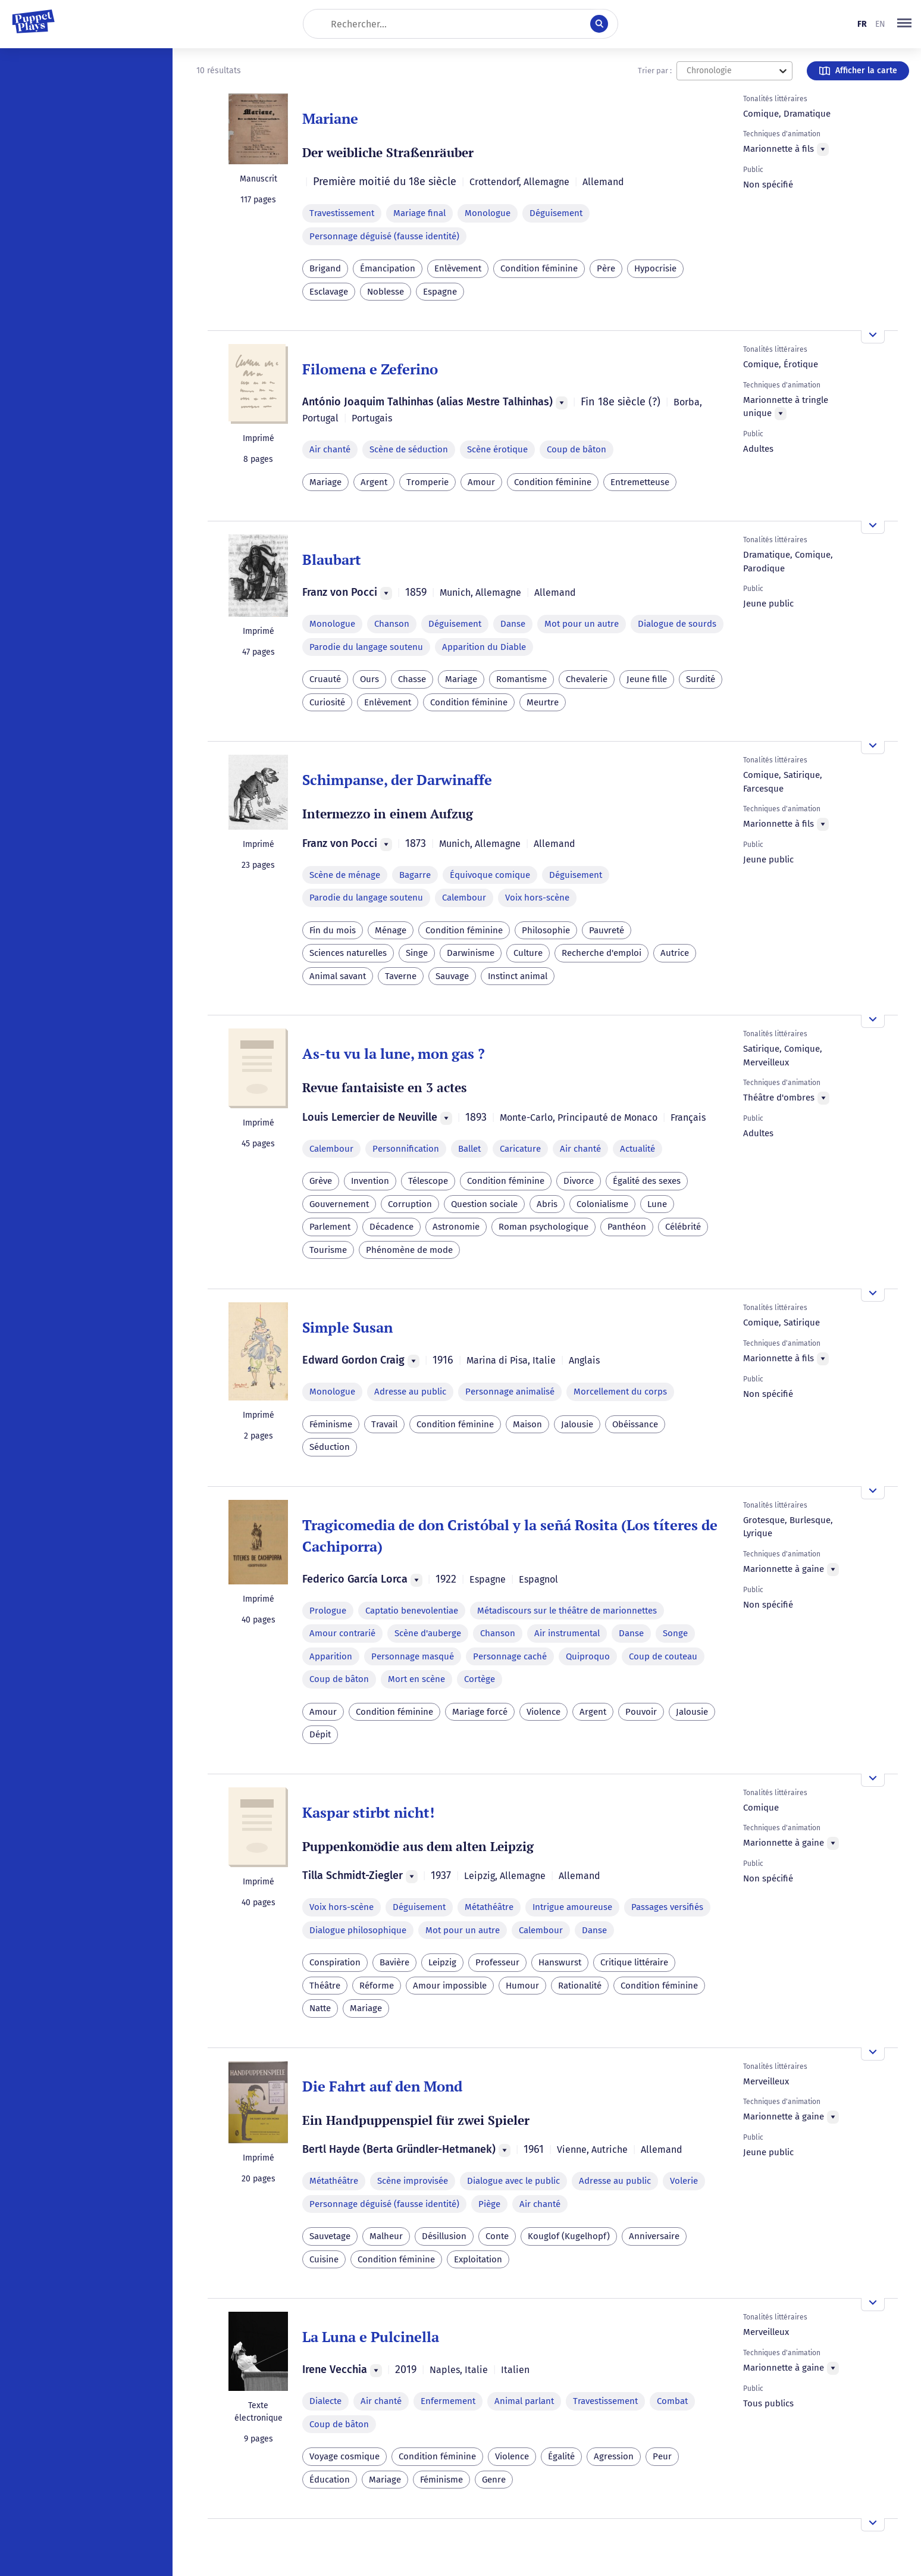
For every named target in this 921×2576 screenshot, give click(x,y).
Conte (497, 2236)
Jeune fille (646, 679)
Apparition (330, 1656)
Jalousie (577, 1424)
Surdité (700, 679)
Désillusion (444, 2236)
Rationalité (580, 1985)
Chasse (412, 679)
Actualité (637, 1148)
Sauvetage (329, 2236)
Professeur (497, 1962)
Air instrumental (567, 1633)
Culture (528, 953)
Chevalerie (586, 679)
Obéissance (635, 1424)
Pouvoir (641, 1711)
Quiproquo (588, 1656)
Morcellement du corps (620, 1391)
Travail (384, 1424)
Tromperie (427, 482)
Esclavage (328, 291)
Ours (369, 679)
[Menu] (823, 149)
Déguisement (556, 213)
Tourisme (328, 1250)
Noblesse (385, 291)
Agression (614, 2456)
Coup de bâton (576, 449)
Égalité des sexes (647, 1181)
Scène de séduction (408, 449)
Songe (675, 1633)
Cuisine (324, 2259)
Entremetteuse (639, 482)
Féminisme (330, 1424)
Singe (417, 953)
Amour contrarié (342, 1633)
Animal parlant (524, 2401)
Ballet (469, 1148)
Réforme (376, 1985)
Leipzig (442, 1962)
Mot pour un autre (581, 623)
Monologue (487, 213)
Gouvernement (339, 1204)
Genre (494, 2479)
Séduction (329, 1447)
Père (606, 268)
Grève (320, 1181)
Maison (527, 1424)
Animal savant (337, 976)
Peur (662, 2456)
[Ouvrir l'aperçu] (873, 336)
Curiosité (327, 702)
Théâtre (324, 1985)
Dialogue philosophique (357, 1930)
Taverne (400, 976)
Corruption (410, 1204)
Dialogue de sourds (677, 623)
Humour (522, 1985)
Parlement (329, 1226)
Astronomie (456, 1226)
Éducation (329, 2479)
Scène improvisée (412, 2180)
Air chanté (329, 449)
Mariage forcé (480, 1711)
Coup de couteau (663, 1656)
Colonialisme (602, 1204)
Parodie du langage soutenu (366, 647)
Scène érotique (497, 449)
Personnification (405, 1148)
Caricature (520, 1148)
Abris (547, 1204)
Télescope (428, 1181)
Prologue (327, 1610)
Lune (657, 1204)
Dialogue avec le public (513, 2180)
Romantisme (521, 679)
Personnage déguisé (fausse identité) (384, 236)
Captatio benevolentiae (411, 1610)
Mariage (325, 482)
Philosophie (546, 930)
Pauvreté (606, 930)
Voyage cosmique (344, 2456)
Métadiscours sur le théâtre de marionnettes (567, 1610)
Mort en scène (416, 1679)
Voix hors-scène (537, 897)
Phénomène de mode (409, 1250)
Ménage (390, 930)
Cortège (479, 1679)
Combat (672, 2401)
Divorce (578, 1181)
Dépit (320, 1734)
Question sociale (484, 1204)
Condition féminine (539, 268)
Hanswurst (559, 1962)
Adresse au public (410, 1391)
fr (862, 24)
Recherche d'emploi (601, 953)
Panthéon (626, 1226)
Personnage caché (510, 1656)
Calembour (464, 897)
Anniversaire (654, 2236)
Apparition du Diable (484, 647)
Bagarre (415, 875)
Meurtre (543, 702)
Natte (320, 2008)
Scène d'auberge (427, 1633)
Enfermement (448, 2401)
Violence (543, 1711)
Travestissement (341, 213)
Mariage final (419, 213)
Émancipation (387, 268)
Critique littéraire (634, 1962)
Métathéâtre (489, 1907)
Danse (512, 623)
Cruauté (325, 679)
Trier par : (655, 70)
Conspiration (335, 1962)
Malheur (386, 2236)
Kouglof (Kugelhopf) (569, 2236)
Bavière (394, 1962)
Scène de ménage (344, 875)
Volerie (684, 2180)
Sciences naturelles (348, 953)
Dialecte (325, 2401)
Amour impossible (450, 1985)
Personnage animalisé (510, 1391)
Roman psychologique (543, 1226)
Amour (481, 482)
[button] (904, 24)
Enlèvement (457, 268)
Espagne (440, 291)
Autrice (674, 953)
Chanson (391, 623)
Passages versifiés (667, 1907)
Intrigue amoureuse (572, 1907)
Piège (489, 2204)
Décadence (391, 1226)
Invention (370, 1181)
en (880, 24)
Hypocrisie (655, 268)
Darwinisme (470, 953)
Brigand (325, 268)
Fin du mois (332, 930)
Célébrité (683, 1226)
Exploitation (478, 2259)
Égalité (561, 2456)
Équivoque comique (490, 875)
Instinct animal (517, 976)
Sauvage (452, 976)
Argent (374, 482)
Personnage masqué (412, 1656)
